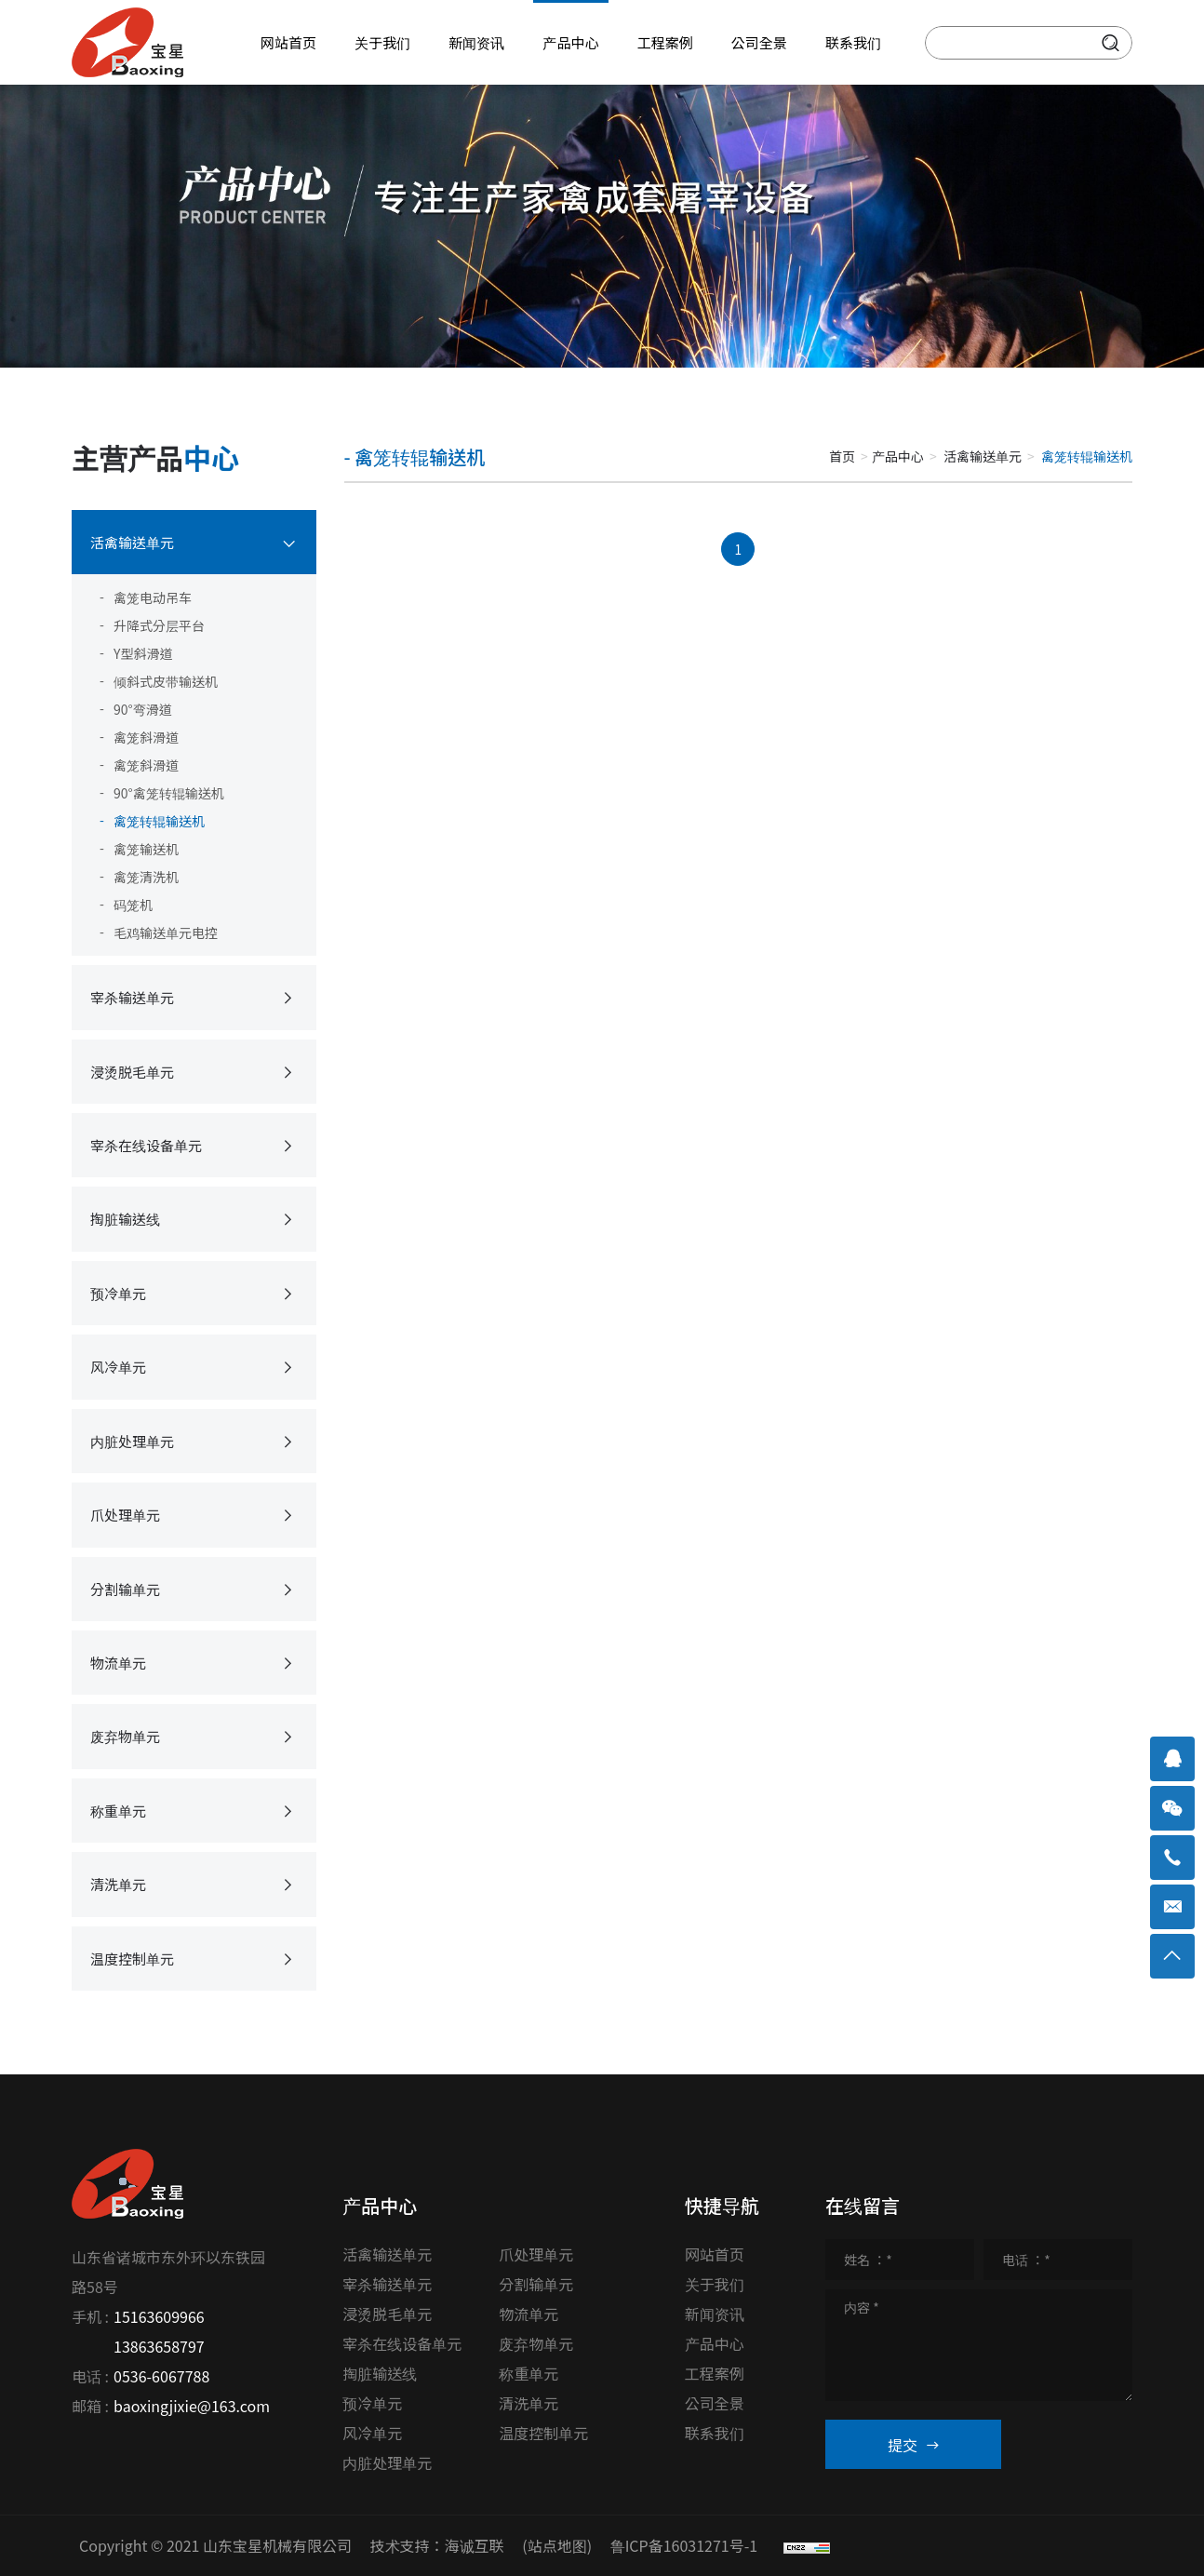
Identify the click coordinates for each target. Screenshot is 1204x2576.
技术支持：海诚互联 (437, 2545)
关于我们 (714, 2284)
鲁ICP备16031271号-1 (684, 2545)
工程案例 (714, 2373)
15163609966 (159, 2316)
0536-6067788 (161, 2376)
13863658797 (159, 2346)
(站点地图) (557, 2545)
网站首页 (714, 2254)
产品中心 (898, 456)
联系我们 (714, 2433)
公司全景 (714, 2403)
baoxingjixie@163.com (192, 2406)
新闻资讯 (714, 2313)
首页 (842, 456)
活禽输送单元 (982, 456)
